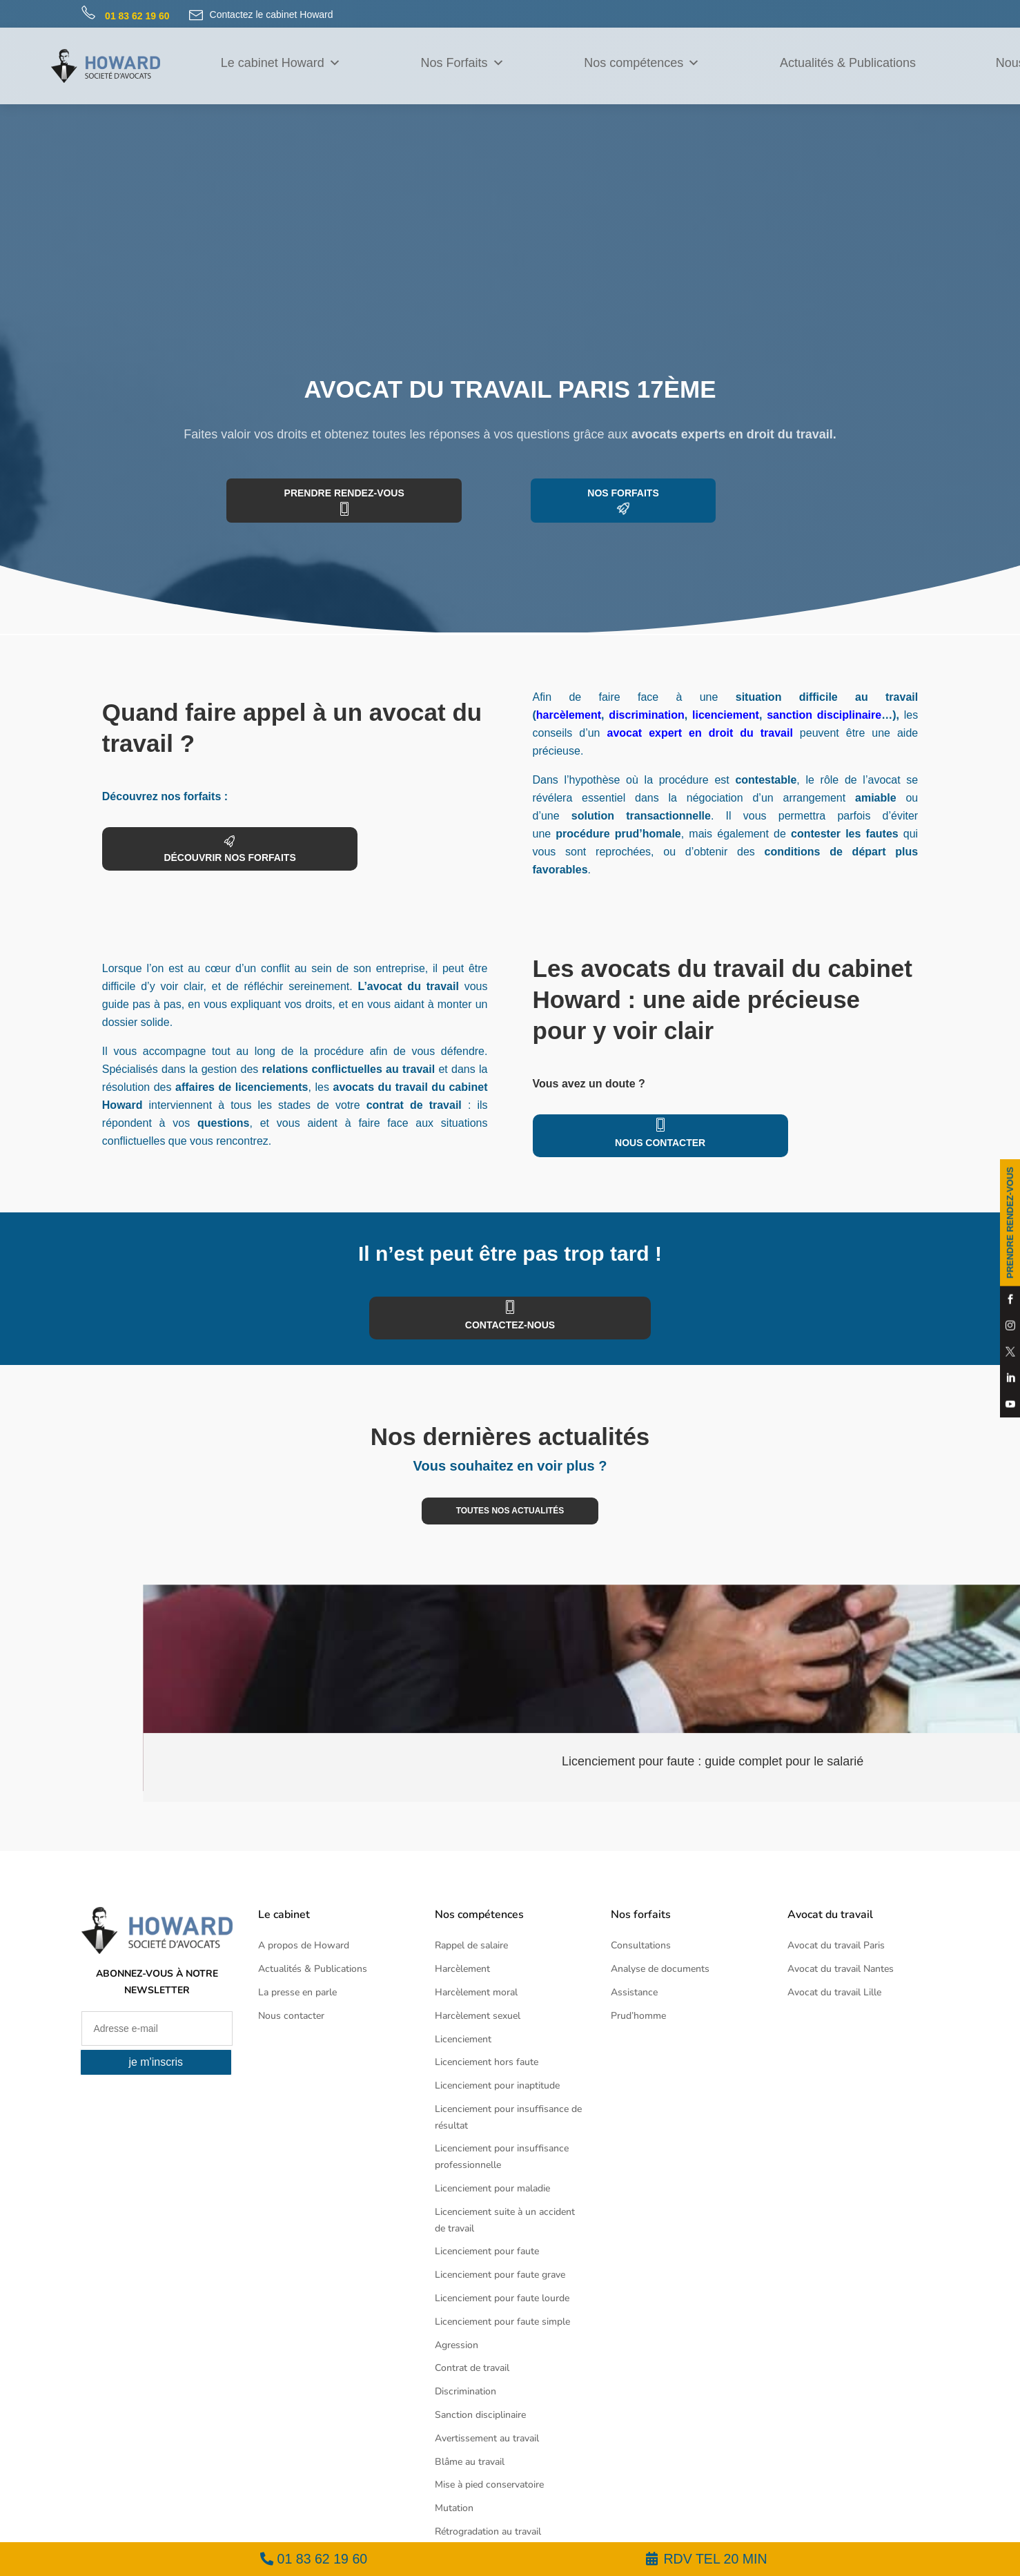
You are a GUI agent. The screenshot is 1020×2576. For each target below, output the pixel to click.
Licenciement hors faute (486, 2062)
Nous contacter (657, 1142)
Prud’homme (638, 2015)
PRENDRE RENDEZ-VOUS (1010, 1223)
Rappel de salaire (471, 1945)
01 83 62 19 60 (322, 2558)
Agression (456, 2345)
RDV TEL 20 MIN (715, 2558)
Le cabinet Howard (281, 63)
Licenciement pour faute (487, 2251)
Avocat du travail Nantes (840, 1968)
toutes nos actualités (510, 1510)
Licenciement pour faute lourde (502, 2298)
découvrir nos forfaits (227, 857)
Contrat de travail (472, 2367)
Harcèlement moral (476, 1992)
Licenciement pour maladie (492, 2188)
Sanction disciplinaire (480, 2414)
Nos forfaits (618, 492)
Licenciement (463, 2039)
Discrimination (465, 2391)
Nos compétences (642, 63)
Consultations (641, 1945)
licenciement (725, 715)
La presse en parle (297, 1992)
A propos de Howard (303, 1945)
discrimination (646, 715)
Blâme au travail (469, 2461)
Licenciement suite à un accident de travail (505, 2220)
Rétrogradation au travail (488, 2531)
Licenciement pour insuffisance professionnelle (502, 2156)
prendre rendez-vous (347, 492)
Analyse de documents (660, 1968)
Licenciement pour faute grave (500, 2274)
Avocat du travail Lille (834, 1992)
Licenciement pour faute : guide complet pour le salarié (714, 1761)
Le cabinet (284, 1914)
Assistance (634, 1992)
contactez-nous (510, 1324)
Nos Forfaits (462, 63)
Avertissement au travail (487, 2438)
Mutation (454, 2508)
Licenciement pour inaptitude (497, 2085)
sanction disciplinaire (824, 715)
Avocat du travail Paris (836, 1945)
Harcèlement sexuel (477, 2015)
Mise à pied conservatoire (489, 2484)
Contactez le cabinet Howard (261, 15)
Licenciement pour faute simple (502, 2321)
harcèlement (568, 715)
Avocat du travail (830, 1914)
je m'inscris (155, 2062)
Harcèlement (462, 1968)
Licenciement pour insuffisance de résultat (508, 2117)
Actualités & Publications (848, 63)
